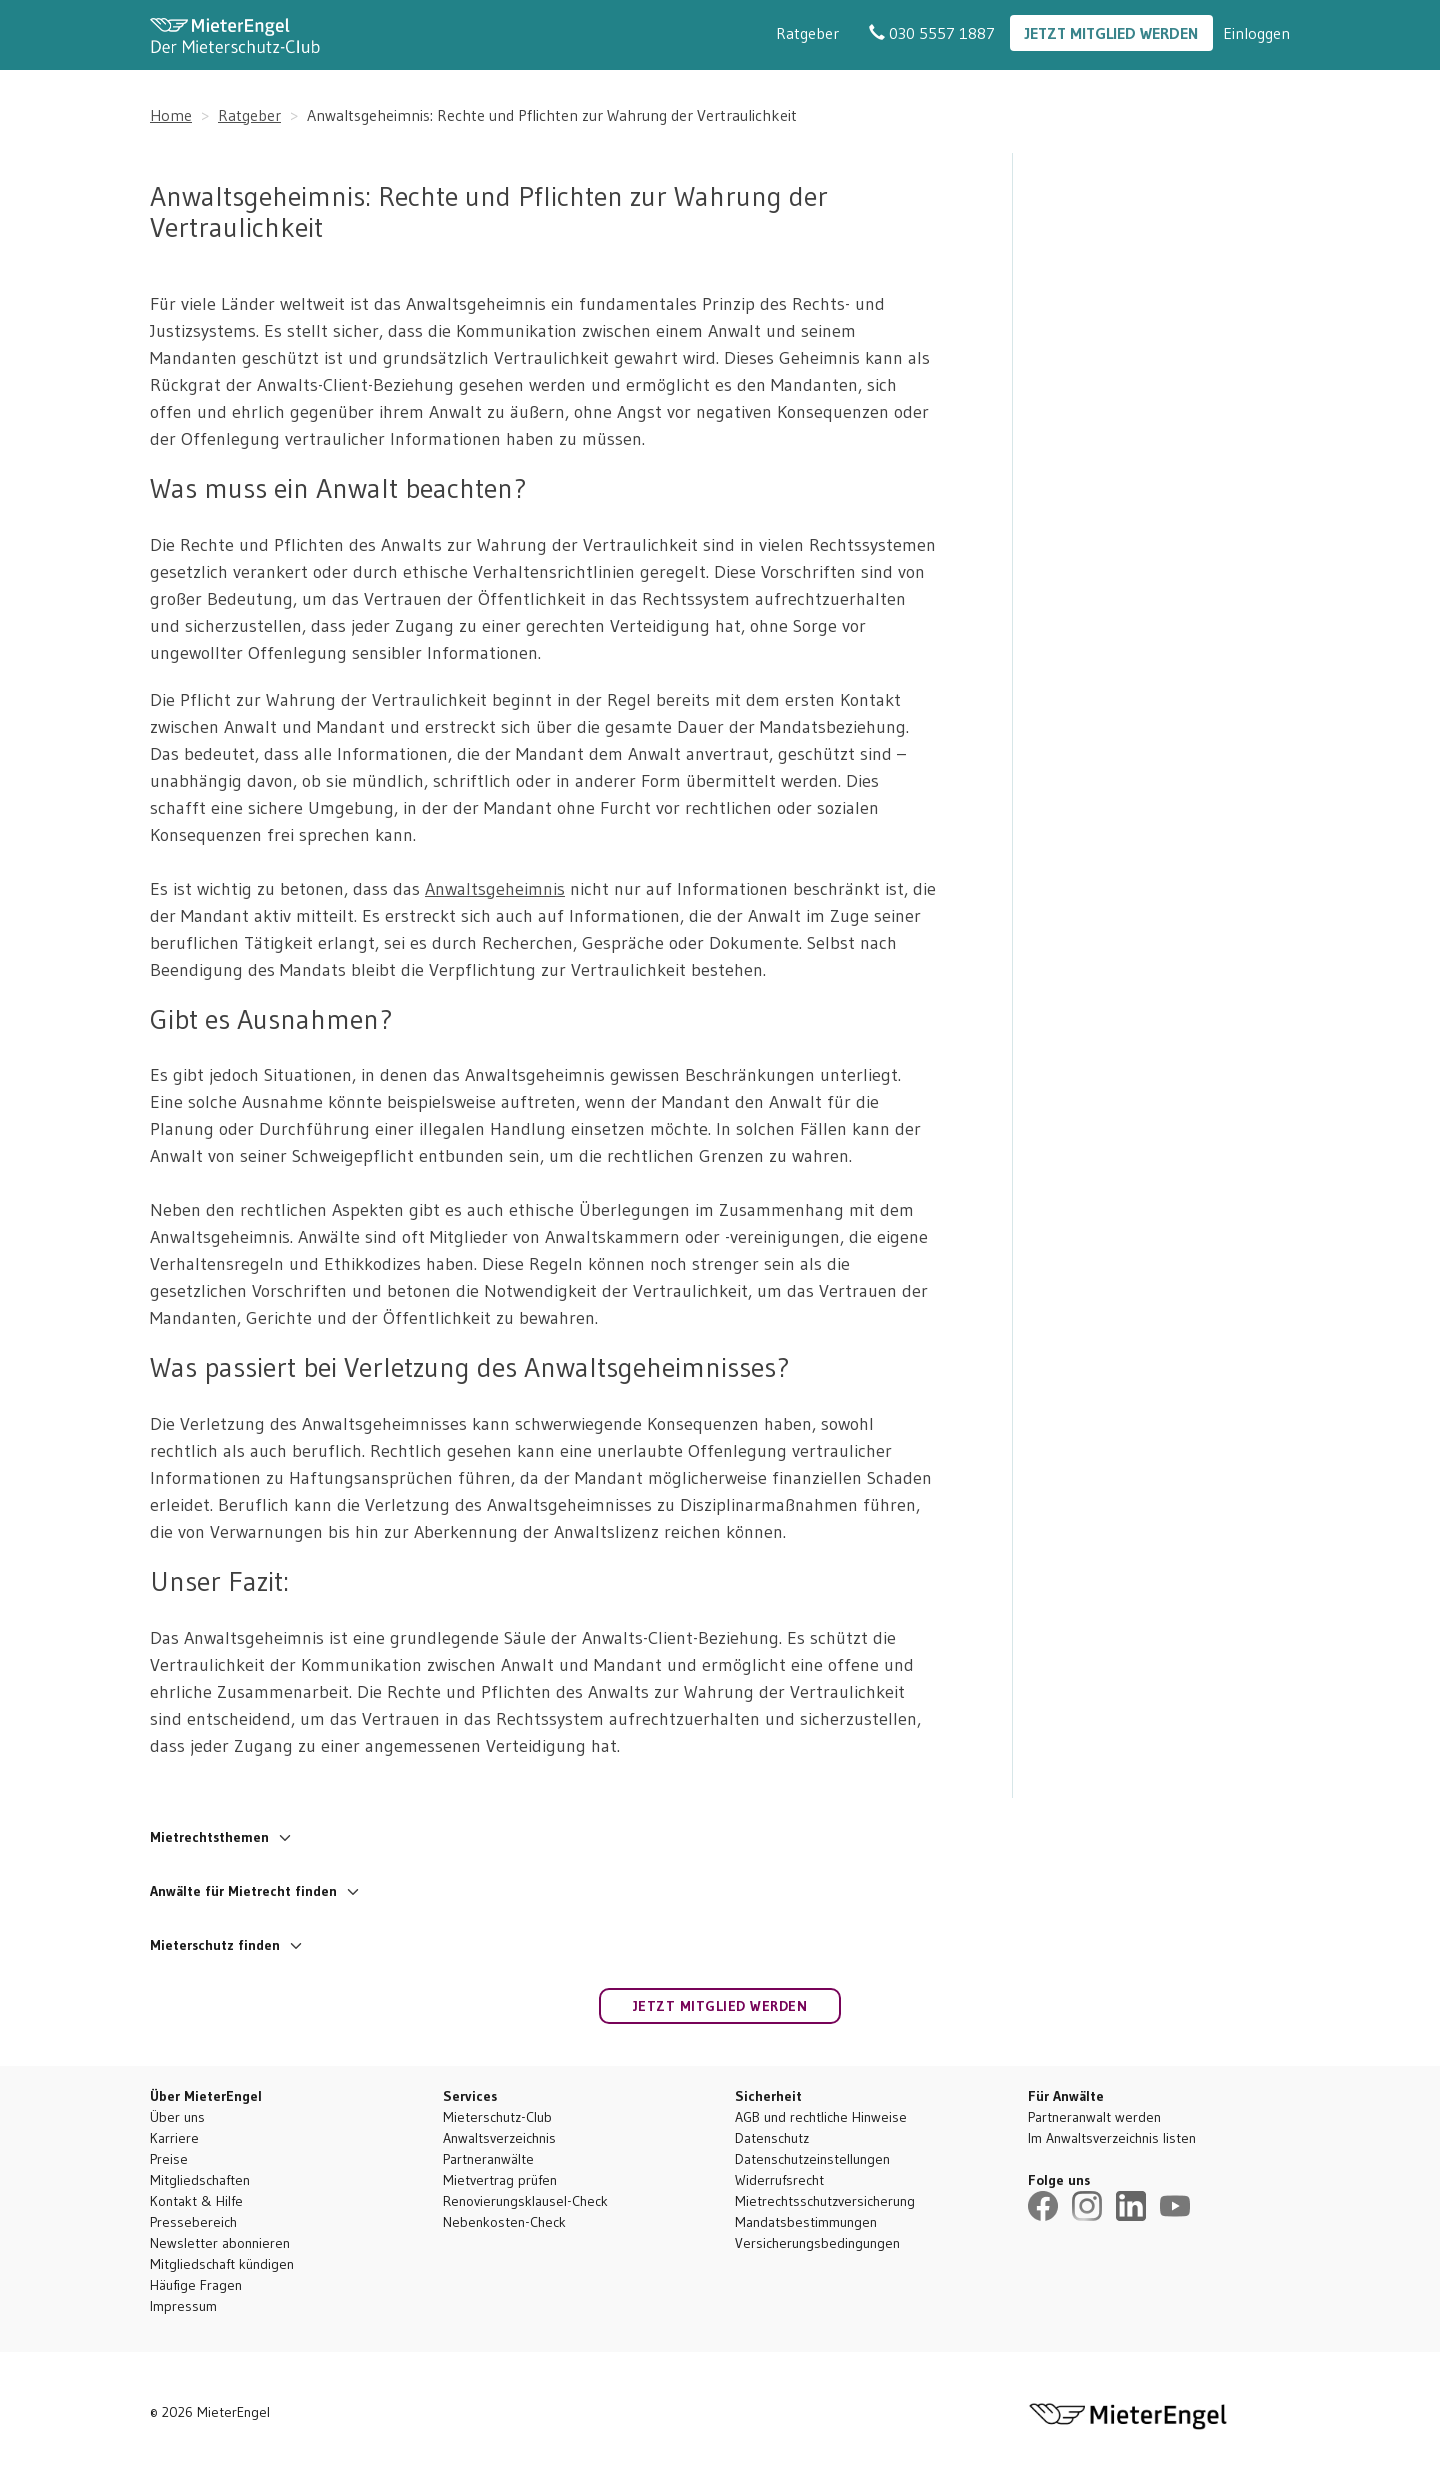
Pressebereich (193, 2222)
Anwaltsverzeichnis (499, 2138)
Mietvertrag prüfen (500, 2180)
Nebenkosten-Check (504, 2222)
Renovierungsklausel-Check (525, 2201)
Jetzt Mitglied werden (1111, 33)
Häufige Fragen (196, 2285)
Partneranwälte (488, 2159)
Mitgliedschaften (200, 2180)
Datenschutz (772, 2138)
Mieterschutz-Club (497, 2117)
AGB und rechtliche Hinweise (821, 2117)
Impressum (183, 2306)
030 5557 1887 (932, 33)
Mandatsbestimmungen (806, 2222)
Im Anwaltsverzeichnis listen (1112, 2138)
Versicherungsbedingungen (817, 2243)
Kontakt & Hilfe (196, 2201)
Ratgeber (807, 33)
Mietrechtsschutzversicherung (825, 2201)
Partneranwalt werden (1094, 2117)
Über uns (177, 2117)
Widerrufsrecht (779, 2180)
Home (171, 115)
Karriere (174, 2138)
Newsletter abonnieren (220, 2243)
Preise (169, 2159)
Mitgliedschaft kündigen (222, 2264)
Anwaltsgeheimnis (495, 889)
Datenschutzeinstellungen (812, 2159)
